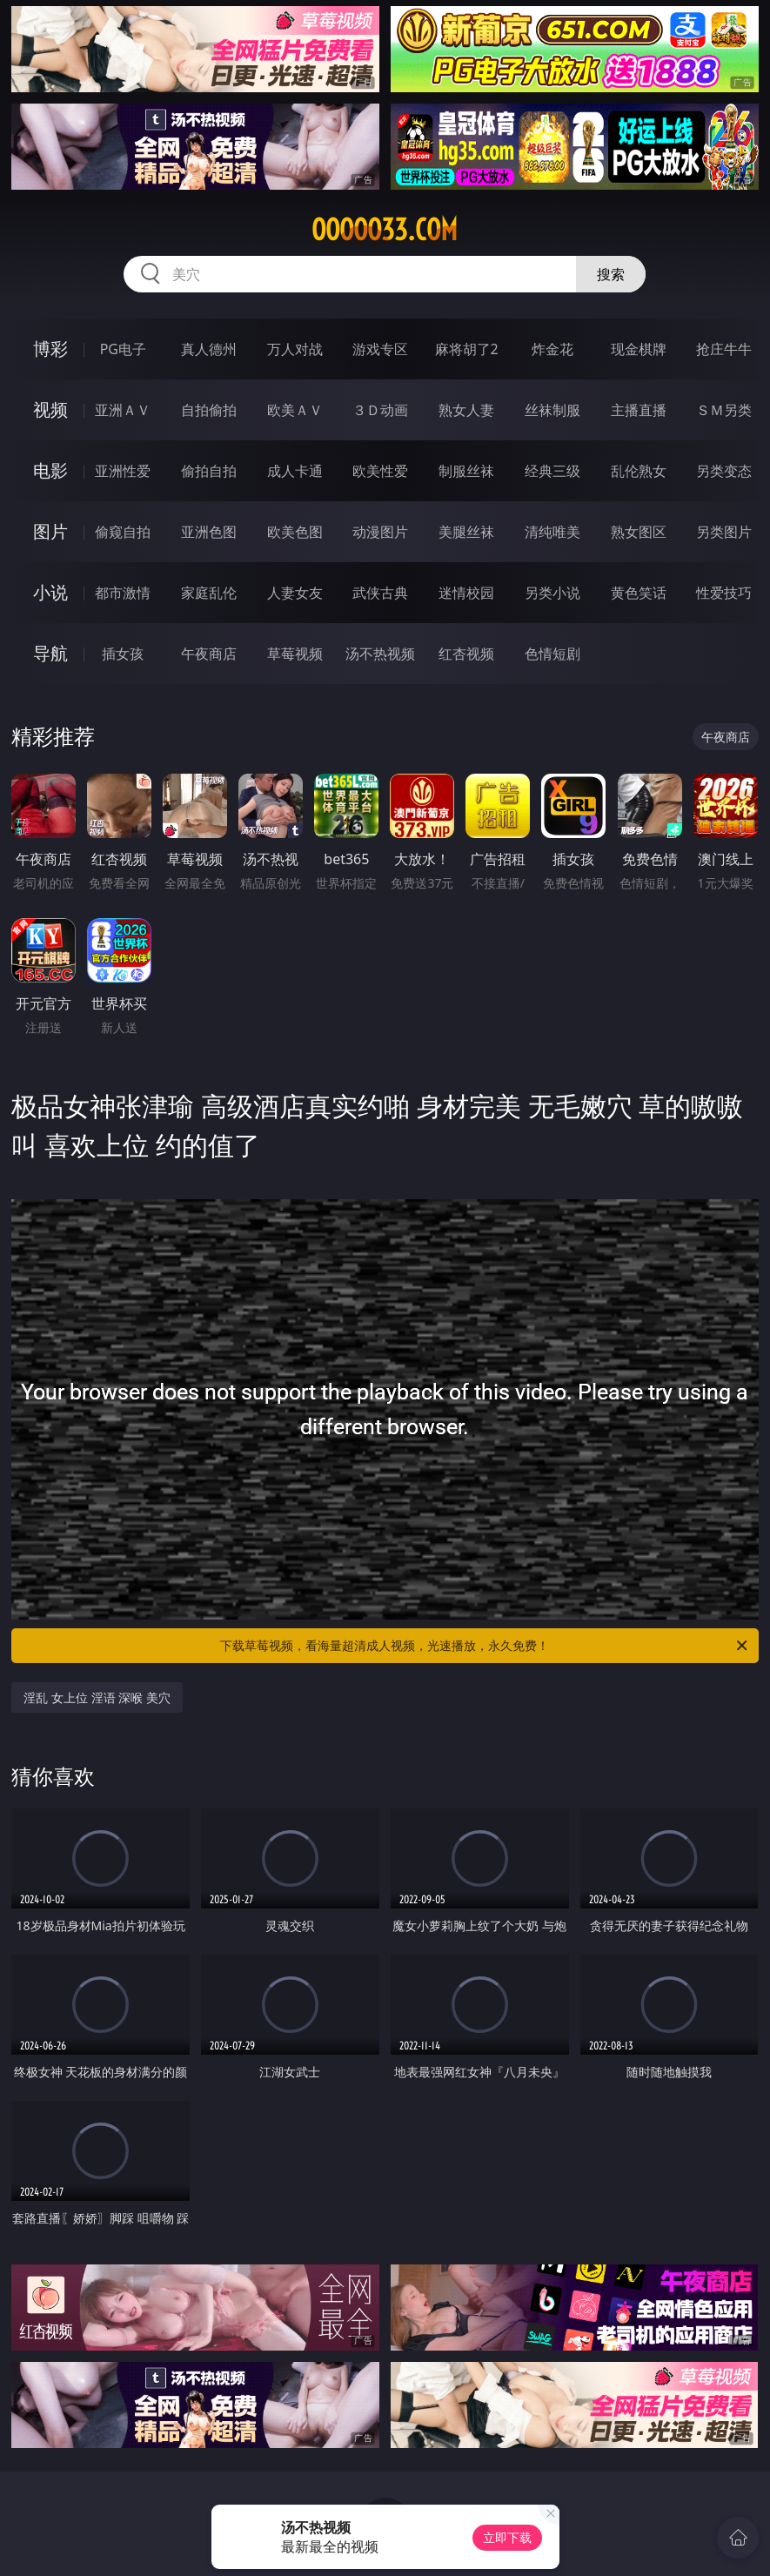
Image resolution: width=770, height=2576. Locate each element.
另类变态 (724, 470)
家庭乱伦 (209, 592)
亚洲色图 (209, 531)
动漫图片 (380, 531)
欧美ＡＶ (295, 409)
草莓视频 (295, 653)
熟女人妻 (466, 409)
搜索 (611, 274)
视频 (50, 409)
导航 (50, 653)
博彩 (50, 348)
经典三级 (552, 470)
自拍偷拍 (209, 409)
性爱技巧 (724, 592)
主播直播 (638, 409)
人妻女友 (295, 592)
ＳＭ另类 (724, 409)
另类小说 (552, 592)
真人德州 (209, 349)
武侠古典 (380, 592)
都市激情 (123, 592)
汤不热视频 (380, 653)
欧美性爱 (380, 470)
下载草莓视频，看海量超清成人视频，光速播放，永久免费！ (484, 1645)
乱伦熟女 (638, 470)
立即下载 (507, 2537)
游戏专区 (380, 349)
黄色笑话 (638, 592)
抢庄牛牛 (724, 349)
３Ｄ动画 (380, 409)
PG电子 (123, 349)
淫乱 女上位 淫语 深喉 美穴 (97, 1697)
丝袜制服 (552, 409)
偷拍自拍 (209, 470)
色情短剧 (552, 653)
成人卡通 (295, 470)
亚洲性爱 (123, 470)
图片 (50, 531)
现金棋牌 (638, 349)
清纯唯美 (552, 531)
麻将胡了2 (467, 349)
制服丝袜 (466, 470)
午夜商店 (209, 653)
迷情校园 (466, 592)
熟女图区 (638, 531)
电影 (50, 470)
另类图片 (724, 531)
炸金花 (552, 349)
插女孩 (123, 653)
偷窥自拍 (123, 531)
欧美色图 (295, 531)
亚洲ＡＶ (123, 409)
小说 (50, 592)
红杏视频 (466, 653)
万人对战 (295, 349)
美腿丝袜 (466, 531)
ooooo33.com (384, 229)
